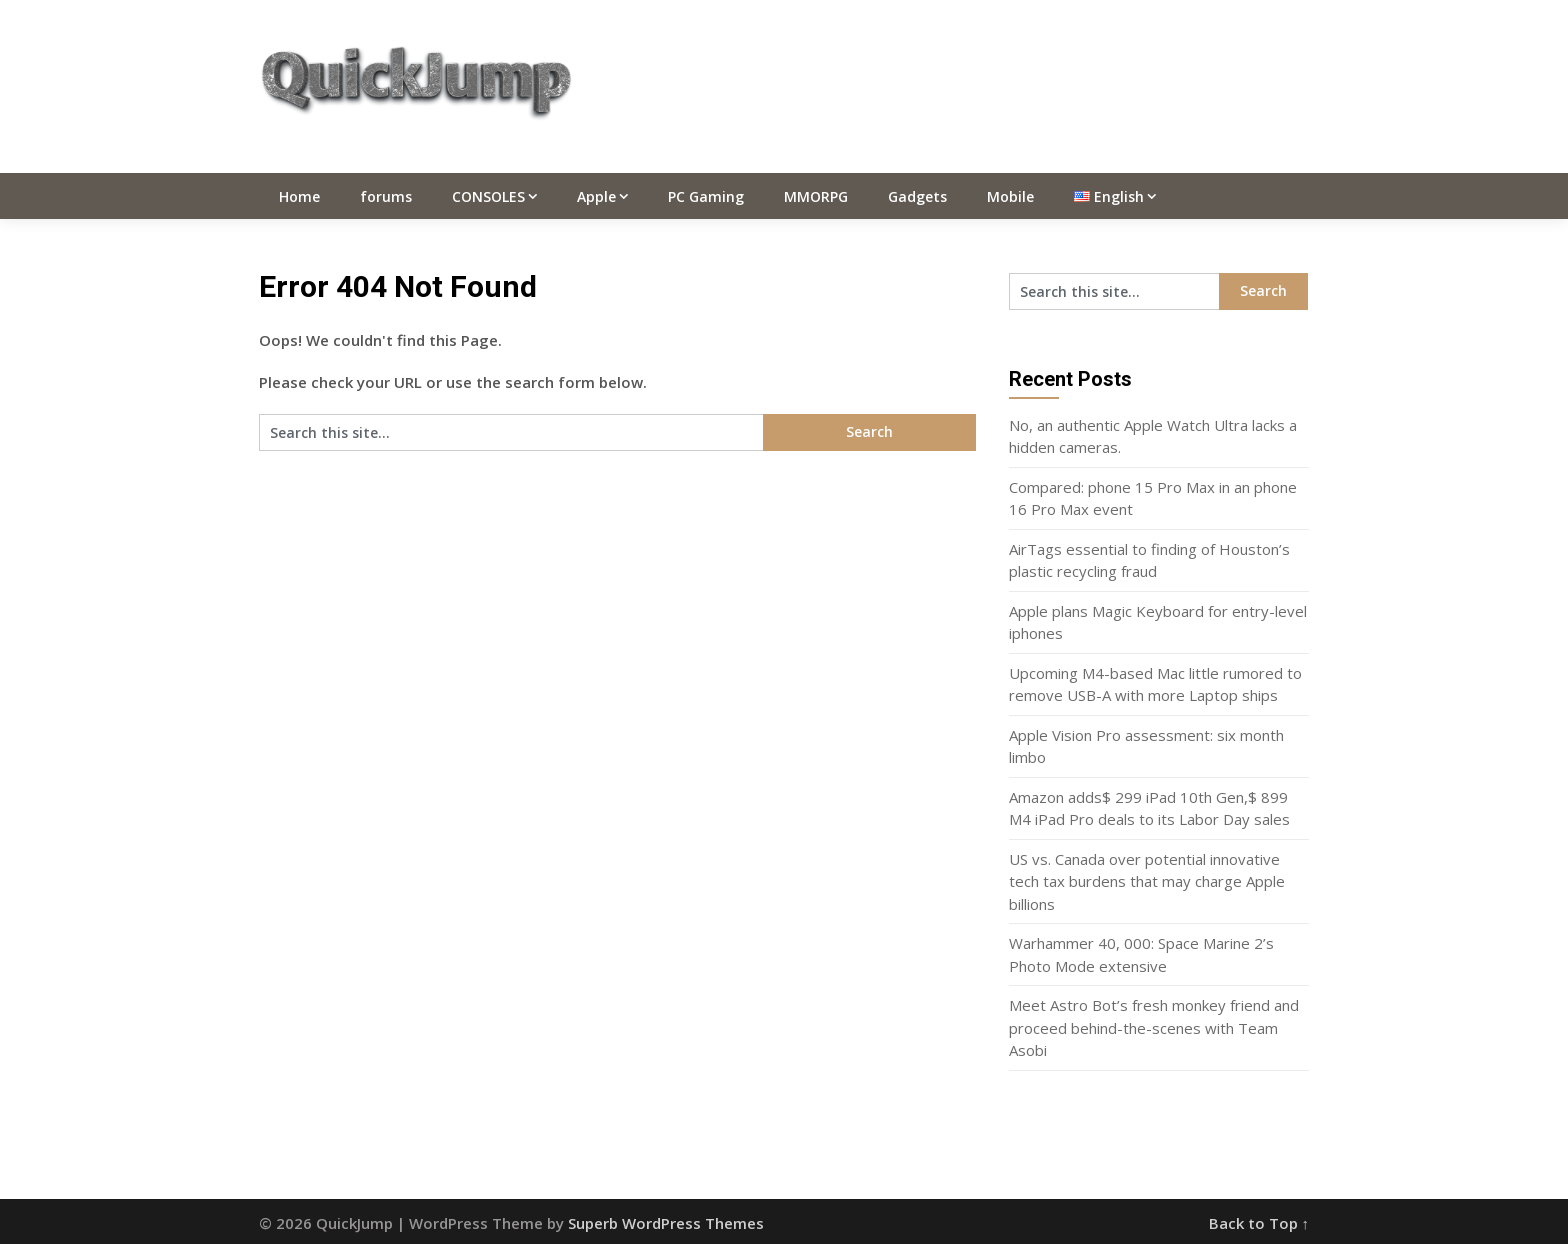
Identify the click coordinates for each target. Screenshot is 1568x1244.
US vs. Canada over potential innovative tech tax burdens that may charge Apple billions (1147, 881)
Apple (596, 196)
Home (299, 196)
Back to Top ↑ (1259, 1223)
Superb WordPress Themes (666, 1223)
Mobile (1010, 196)
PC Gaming (706, 196)
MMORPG (816, 196)
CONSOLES (488, 196)
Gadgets (917, 196)
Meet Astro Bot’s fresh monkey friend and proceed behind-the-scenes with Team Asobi (1154, 1027)
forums (386, 196)
